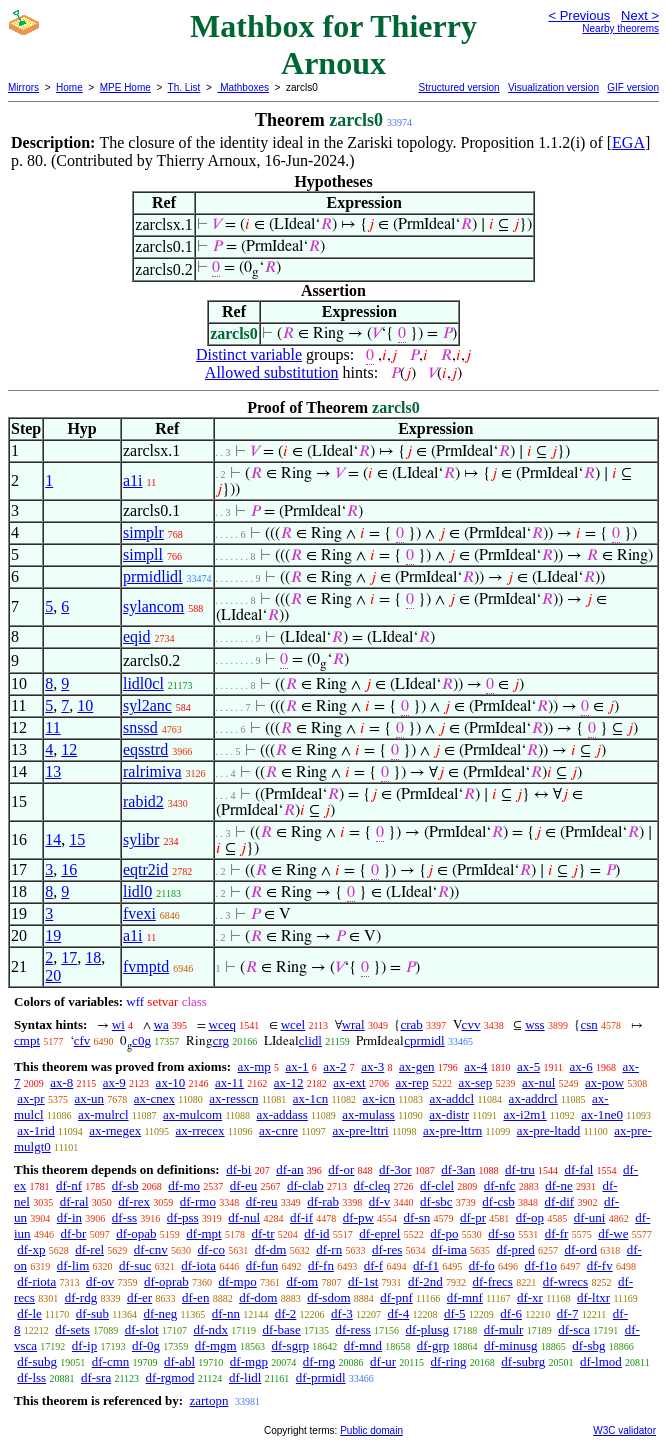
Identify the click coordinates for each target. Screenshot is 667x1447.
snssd (140, 727)
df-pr (473, 1217)
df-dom (258, 1297)
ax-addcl (451, 1098)
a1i (133, 480)
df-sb (125, 1185)
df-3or (395, 1169)
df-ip (84, 1345)
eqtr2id (145, 869)
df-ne (558, 1185)
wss (535, 1024)
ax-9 (114, 1082)
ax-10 (171, 1082)
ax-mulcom (192, 1114)
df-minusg (510, 1345)
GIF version (633, 87)
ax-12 (289, 1082)
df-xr (530, 1297)
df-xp (31, 1249)
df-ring (448, 1361)
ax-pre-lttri (360, 1130)
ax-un (89, 1098)
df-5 (455, 1313)
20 (53, 975)
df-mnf (465, 1297)
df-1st (363, 1281)
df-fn (321, 1265)
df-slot (142, 1329)
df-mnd (363, 1345)
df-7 (568, 1313)
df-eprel (379, 1233)
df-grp (433, 1345)
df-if (301, 1217)
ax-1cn (310, 1098)
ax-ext (349, 1082)
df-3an (458, 1169)
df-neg (160, 1313)
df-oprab (166, 1281)
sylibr (141, 839)
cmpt (27, 1040)
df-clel (437, 1185)
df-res (387, 1249)
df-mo (184, 1185)
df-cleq (372, 1185)
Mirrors (23, 87)
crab (411, 1024)
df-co (210, 1249)
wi (118, 1024)
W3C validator (624, 1430)
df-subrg (523, 1361)
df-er (139, 1297)
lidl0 (137, 891)
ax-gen (416, 1066)
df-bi (238, 1169)
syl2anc (147, 705)
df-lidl (245, 1377)
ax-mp (254, 1066)
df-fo (482, 1265)
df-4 (399, 1313)
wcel (293, 1024)
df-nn (226, 1313)
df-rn (329, 1249)
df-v (380, 1201)
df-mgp (249, 1361)
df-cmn (111, 1361)
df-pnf (396, 1297)
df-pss (183, 1217)
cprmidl (424, 1040)
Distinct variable (249, 354)
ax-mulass (368, 1114)
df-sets (72, 1329)
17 (69, 957)
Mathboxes (243, 87)
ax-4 (475, 1066)
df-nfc (500, 1185)
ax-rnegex (115, 1130)
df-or (341, 1169)
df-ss (124, 1217)
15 (77, 839)
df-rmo (198, 1201)
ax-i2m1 (524, 1114)
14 (53, 839)
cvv (471, 1024)
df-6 (511, 1313)
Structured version (458, 87)
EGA (628, 142)
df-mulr (504, 1329)
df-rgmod (170, 1377)
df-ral (74, 1201)
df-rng (319, 1361)
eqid (137, 636)
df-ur (383, 1361)
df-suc (135, 1265)
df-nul (244, 1217)
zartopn (208, 1400)
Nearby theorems (620, 28)
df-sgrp (290, 1345)
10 (85, 705)
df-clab (305, 1185)
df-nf (69, 1185)
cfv (82, 1040)
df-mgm (216, 1345)
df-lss (31, 1377)
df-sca (574, 1329)
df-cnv (151, 1249)
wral (353, 1024)
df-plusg (427, 1329)
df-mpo (237, 1281)
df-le (29, 1313)
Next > (640, 15)
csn (588, 1024)
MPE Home (125, 87)
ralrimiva (152, 771)
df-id (316, 1233)
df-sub (92, 1313)
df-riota (36, 1281)
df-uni (590, 1217)
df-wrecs (565, 1281)
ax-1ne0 (602, 1114)
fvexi (139, 913)
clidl (310, 1040)
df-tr (262, 1233)
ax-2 (334, 1066)
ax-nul (538, 1082)
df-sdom (328, 1297)
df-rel (89, 1249)
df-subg (37, 1361)
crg (221, 1040)
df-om (302, 1281)
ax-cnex (154, 1098)
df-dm (271, 1249)
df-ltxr (593, 1297)
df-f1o (540, 1265)
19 (53, 935)
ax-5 (528, 1066)
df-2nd (425, 1281)
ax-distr (449, 1114)
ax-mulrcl (103, 1114)
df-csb (498, 1201)
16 (69, 869)
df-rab (323, 1201)
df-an (289, 1169)
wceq (222, 1024)
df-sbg (588, 1345)
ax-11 (229, 1082)
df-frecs (493, 1281)
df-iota (198, 1265)
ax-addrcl (533, 1098)
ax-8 (61, 1082)
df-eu (243, 1185)
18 (93, 957)
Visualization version (553, 87)
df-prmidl (321, 1377)
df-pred (515, 1249)
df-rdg (81, 1297)
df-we (613, 1233)
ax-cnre (278, 1130)
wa (161, 1024)
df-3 (342, 1313)
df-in (69, 1217)
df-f (374, 1265)
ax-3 (372, 1066)
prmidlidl (153, 576)
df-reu (262, 1201)
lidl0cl (143, 683)
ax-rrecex (200, 1130)
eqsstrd (145, 749)
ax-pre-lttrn (452, 1130)
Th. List (184, 87)
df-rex (134, 1201)
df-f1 (426, 1265)
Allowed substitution (272, 372)
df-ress (352, 1329)
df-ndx (210, 1329)
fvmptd (146, 966)
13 (53, 771)
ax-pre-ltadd (549, 1130)
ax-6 (581, 1066)
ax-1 (297, 1066)
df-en (195, 1297)
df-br (73, 1233)
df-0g (146, 1345)
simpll (143, 554)
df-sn (417, 1217)
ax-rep (411, 1082)
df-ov (100, 1281)
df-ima (449, 1249)
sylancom (153, 606)
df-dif (560, 1201)
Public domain (371, 1430)
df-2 (286, 1313)
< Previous (579, 15)
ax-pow (604, 1082)
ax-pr (30, 1098)
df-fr (557, 1233)
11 (52, 727)
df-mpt (203, 1233)
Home (69, 87)
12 (69, 749)
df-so (501, 1233)
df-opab (136, 1233)
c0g (141, 1040)
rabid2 (143, 801)
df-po (444, 1233)
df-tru (520, 1169)
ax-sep (475, 1082)
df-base (281, 1329)
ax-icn (379, 1098)
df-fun (262, 1265)
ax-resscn (233, 1098)
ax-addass (282, 1114)
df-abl (179, 1361)
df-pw (358, 1217)
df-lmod (601, 1361)
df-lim (73, 1265)
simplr (143, 532)
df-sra (96, 1377)
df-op (530, 1217)
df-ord (580, 1249)
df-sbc (436, 1201)
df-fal (578, 1169)
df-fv (600, 1265)
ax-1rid (36, 1130)
